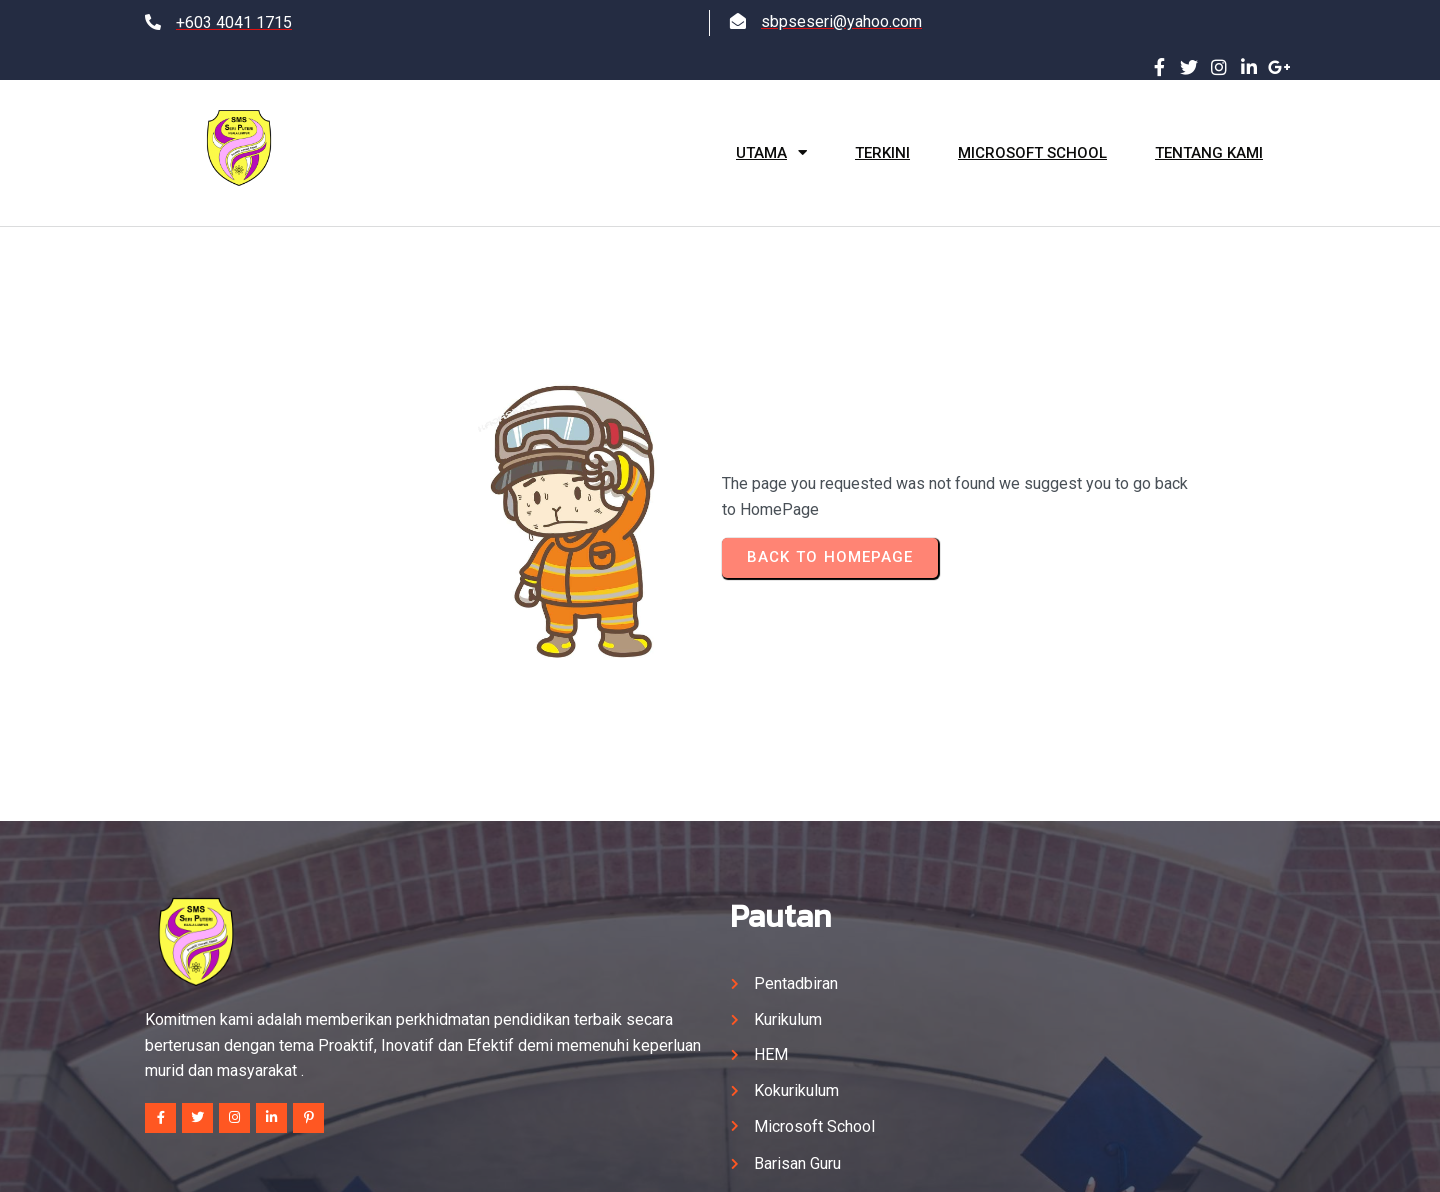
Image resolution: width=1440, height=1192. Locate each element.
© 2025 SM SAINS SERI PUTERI (720, 1158)
